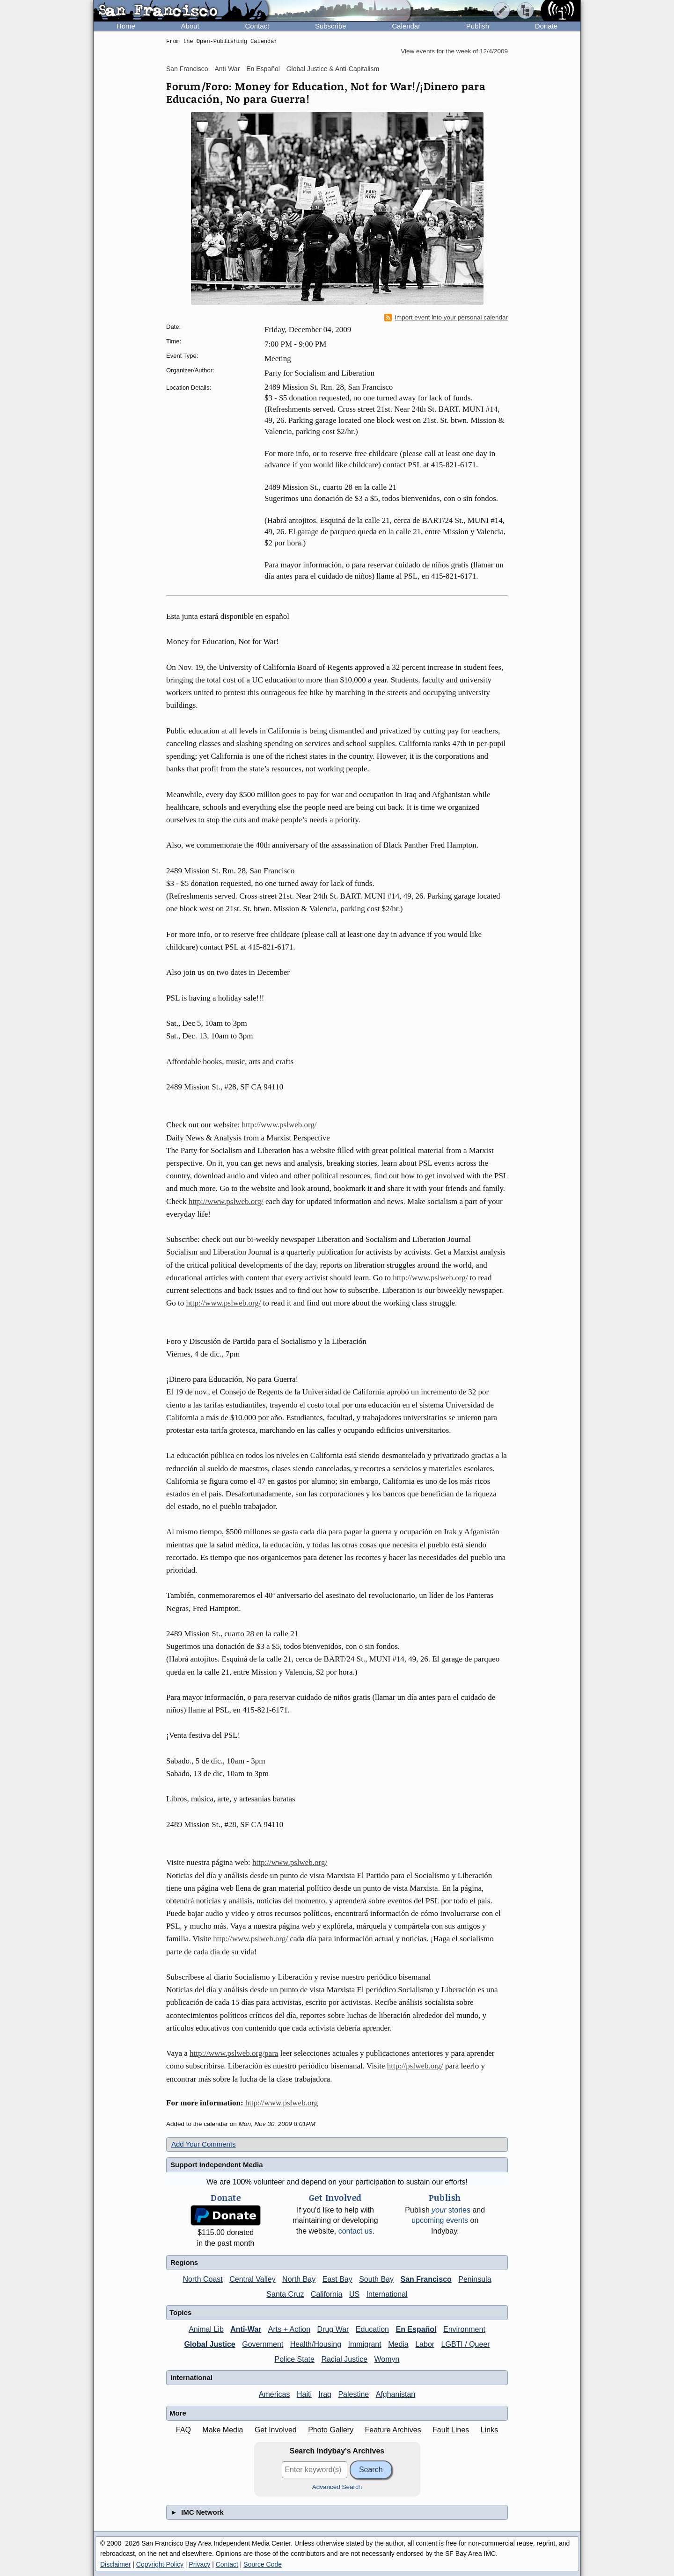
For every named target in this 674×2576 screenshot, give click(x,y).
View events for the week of (454, 51)
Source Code (262, 2564)
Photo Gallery (330, 2430)
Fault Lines (450, 2430)
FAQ (183, 2430)
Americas (274, 2394)
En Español (263, 69)
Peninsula (474, 2279)
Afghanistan (396, 2394)
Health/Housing (315, 2344)
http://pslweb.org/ (415, 2065)
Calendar (406, 26)
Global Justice (209, 2344)
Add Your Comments (203, 2144)
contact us (355, 2231)
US (354, 2294)
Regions (184, 2262)
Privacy (199, 2564)
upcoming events (439, 2220)
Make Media (222, 2430)
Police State (295, 2359)
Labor (424, 2344)
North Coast (202, 2279)
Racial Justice (344, 2359)
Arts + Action (289, 2329)
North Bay (298, 2279)
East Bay (337, 2279)
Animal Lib (206, 2329)
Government (262, 2344)
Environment (464, 2329)
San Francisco (187, 69)
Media (398, 2344)
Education (372, 2329)
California (327, 2294)
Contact (257, 26)
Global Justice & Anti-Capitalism (332, 69)
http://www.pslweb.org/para (234, 2053)
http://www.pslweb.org (281, 2102)
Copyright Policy (159, 2564)
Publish (477, 26)
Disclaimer (115, 2564)
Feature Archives (393, 2430)
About (190, 26)
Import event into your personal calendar (446, 317)
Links (489, 2430)
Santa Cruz (285, 2294)
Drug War (333, 2329)
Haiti (304, 2394)
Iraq (324, 2394)
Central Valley (252, 2279)
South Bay (376, 2279)
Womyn (387, 2359)
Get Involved (276, 2430)
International (387, 2294)
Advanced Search (337, 2486)
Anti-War (227, 69)
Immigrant (364, 2344)
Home (126, 26)
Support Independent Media (216, 2165)
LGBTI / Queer (465, 2344)
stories (451, 2210)
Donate (546, 26)
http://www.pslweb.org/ (279, 1124)
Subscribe (330, 26)
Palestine (353, 2394)
